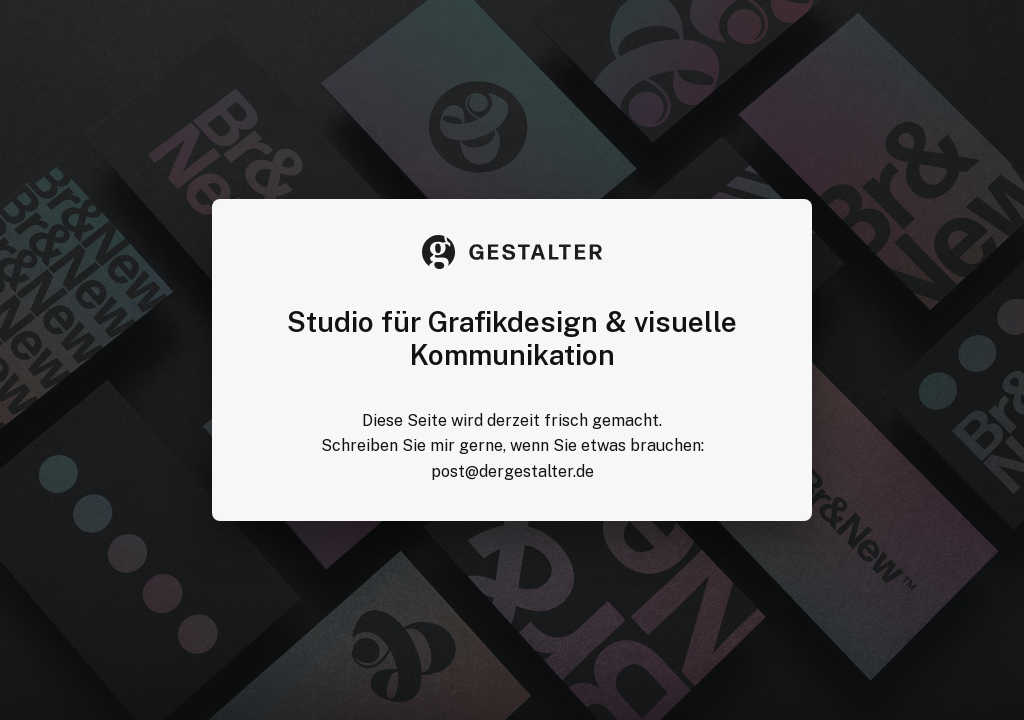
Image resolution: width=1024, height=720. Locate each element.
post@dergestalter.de (512, 471)
